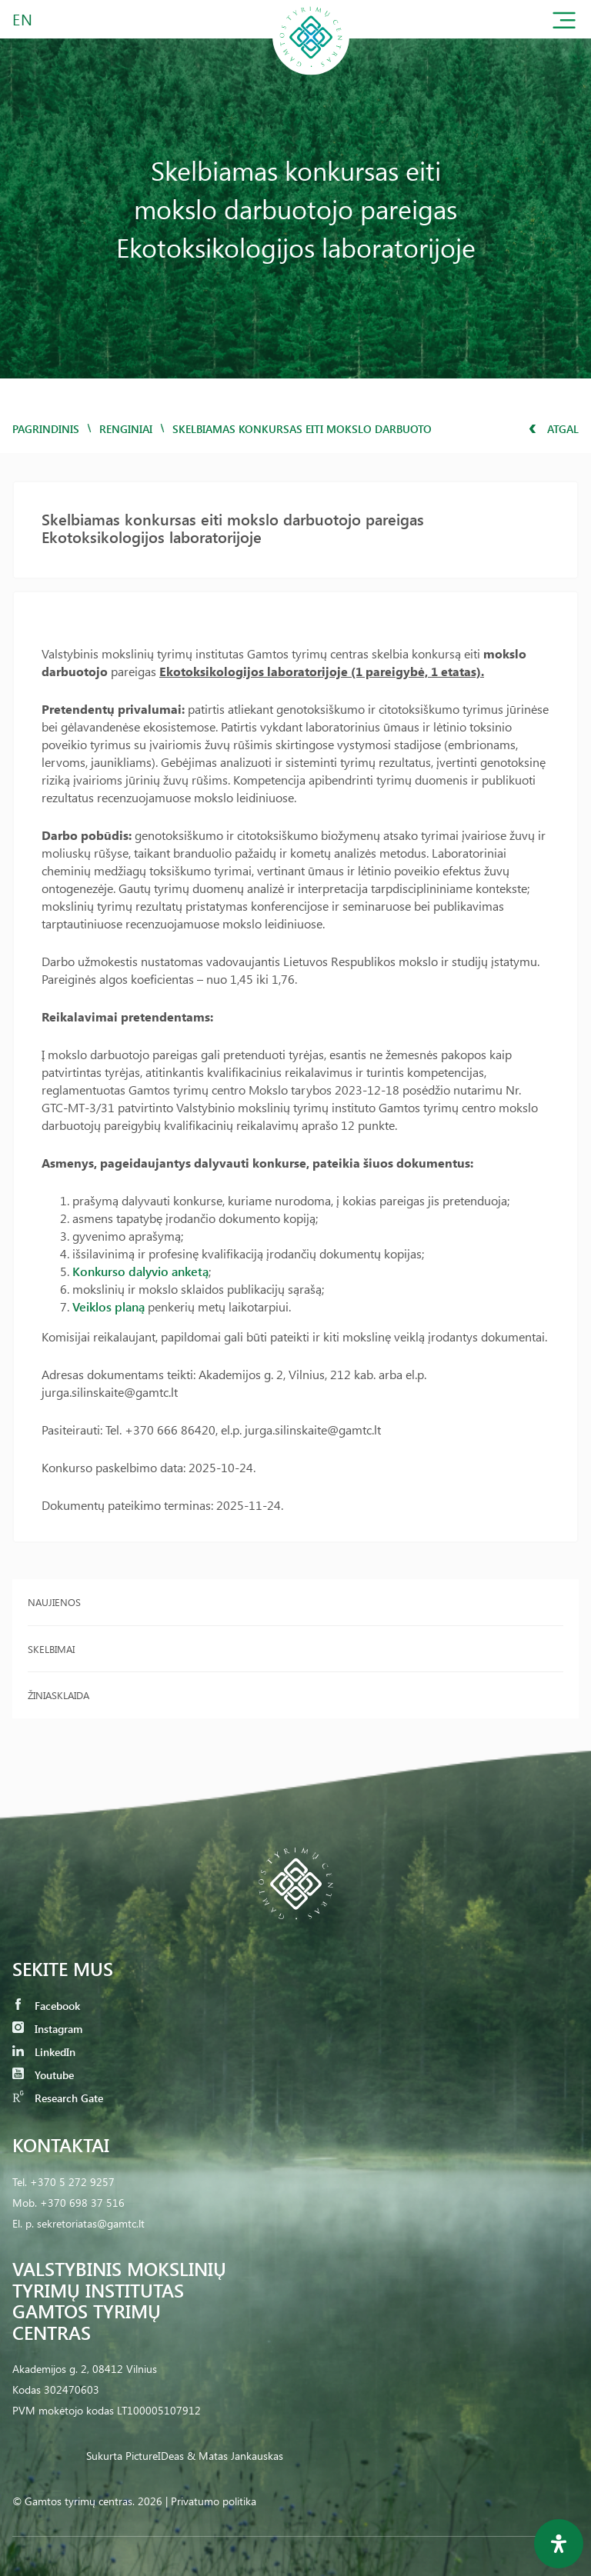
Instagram (47, 2028)
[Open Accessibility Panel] (558, 2543)
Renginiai (125, 429)
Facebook (46, 2005)
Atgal (554, 429)
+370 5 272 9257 (72, 2181)
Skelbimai (51, 1648)
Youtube (43, 2075)
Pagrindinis (45, 429)
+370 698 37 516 (82, 2202)
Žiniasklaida (58, 1694)
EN (23, 18)
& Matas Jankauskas (235, 2455)
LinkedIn (43, 2051)
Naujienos (54, 1601)
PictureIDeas (154, 2455)
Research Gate (57, 2098)
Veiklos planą (108, 1306)
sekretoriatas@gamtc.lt (91, 2223)
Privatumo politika (213, 2501)
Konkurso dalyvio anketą (140, 1271)
